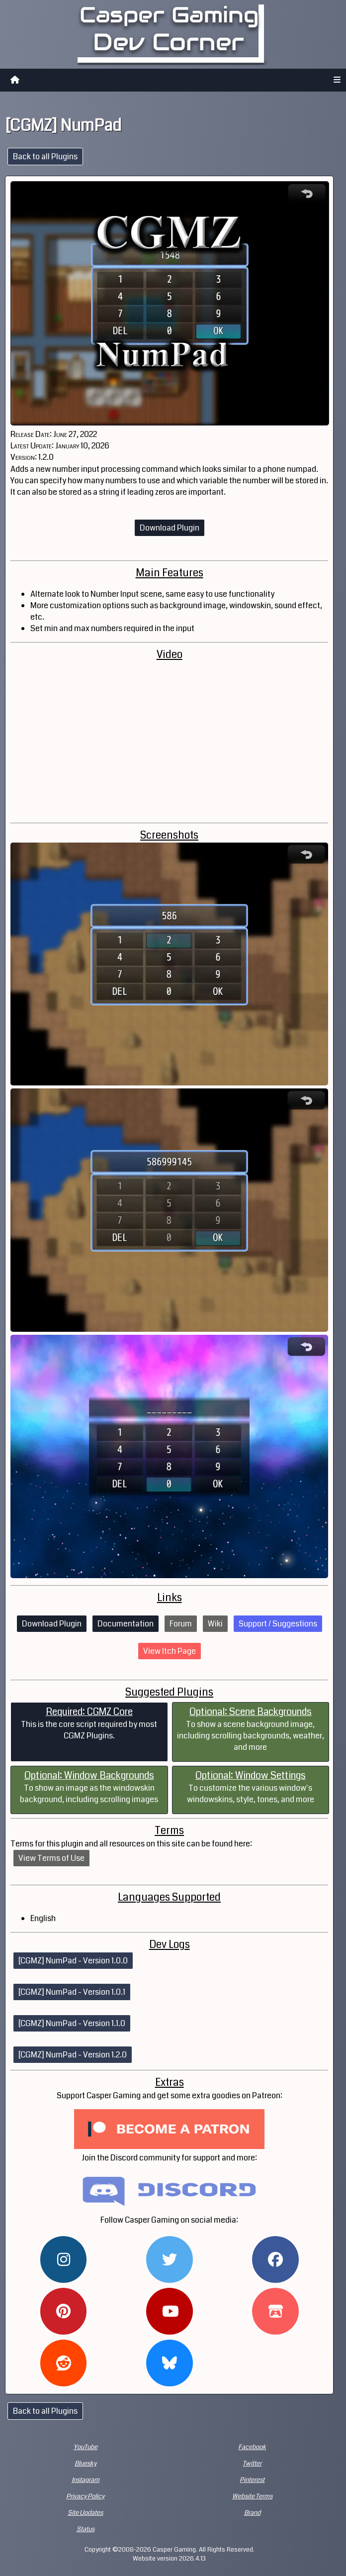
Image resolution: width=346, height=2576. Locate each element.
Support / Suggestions (278, 1623)
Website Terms (252, 2496)
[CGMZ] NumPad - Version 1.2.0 (72, 2054)
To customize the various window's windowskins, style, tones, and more (250, 1787)
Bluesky (85, 2463)
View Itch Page (169, 1651)
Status (85, 2529)
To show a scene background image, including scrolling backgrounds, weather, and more (250, 1729)
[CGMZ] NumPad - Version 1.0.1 (71, 1992)
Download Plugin (169, 528)
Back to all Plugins (45, 156)
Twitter (252, 2463)
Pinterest (252, 2479)
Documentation (125, 1623)
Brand (252, 2512)
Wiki (215, 1623)
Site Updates (85, 2512)
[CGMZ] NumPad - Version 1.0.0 (73, 1960)
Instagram (85, 2479)
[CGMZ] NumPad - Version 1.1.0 (71, 2023)
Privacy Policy (85, 2496)
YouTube (85, 2447)
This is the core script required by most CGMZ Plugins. (89, 1723)
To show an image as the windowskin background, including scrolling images (89, 1787)
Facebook (252, 2447)
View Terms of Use (51, 1858)
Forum (181, 1623)
